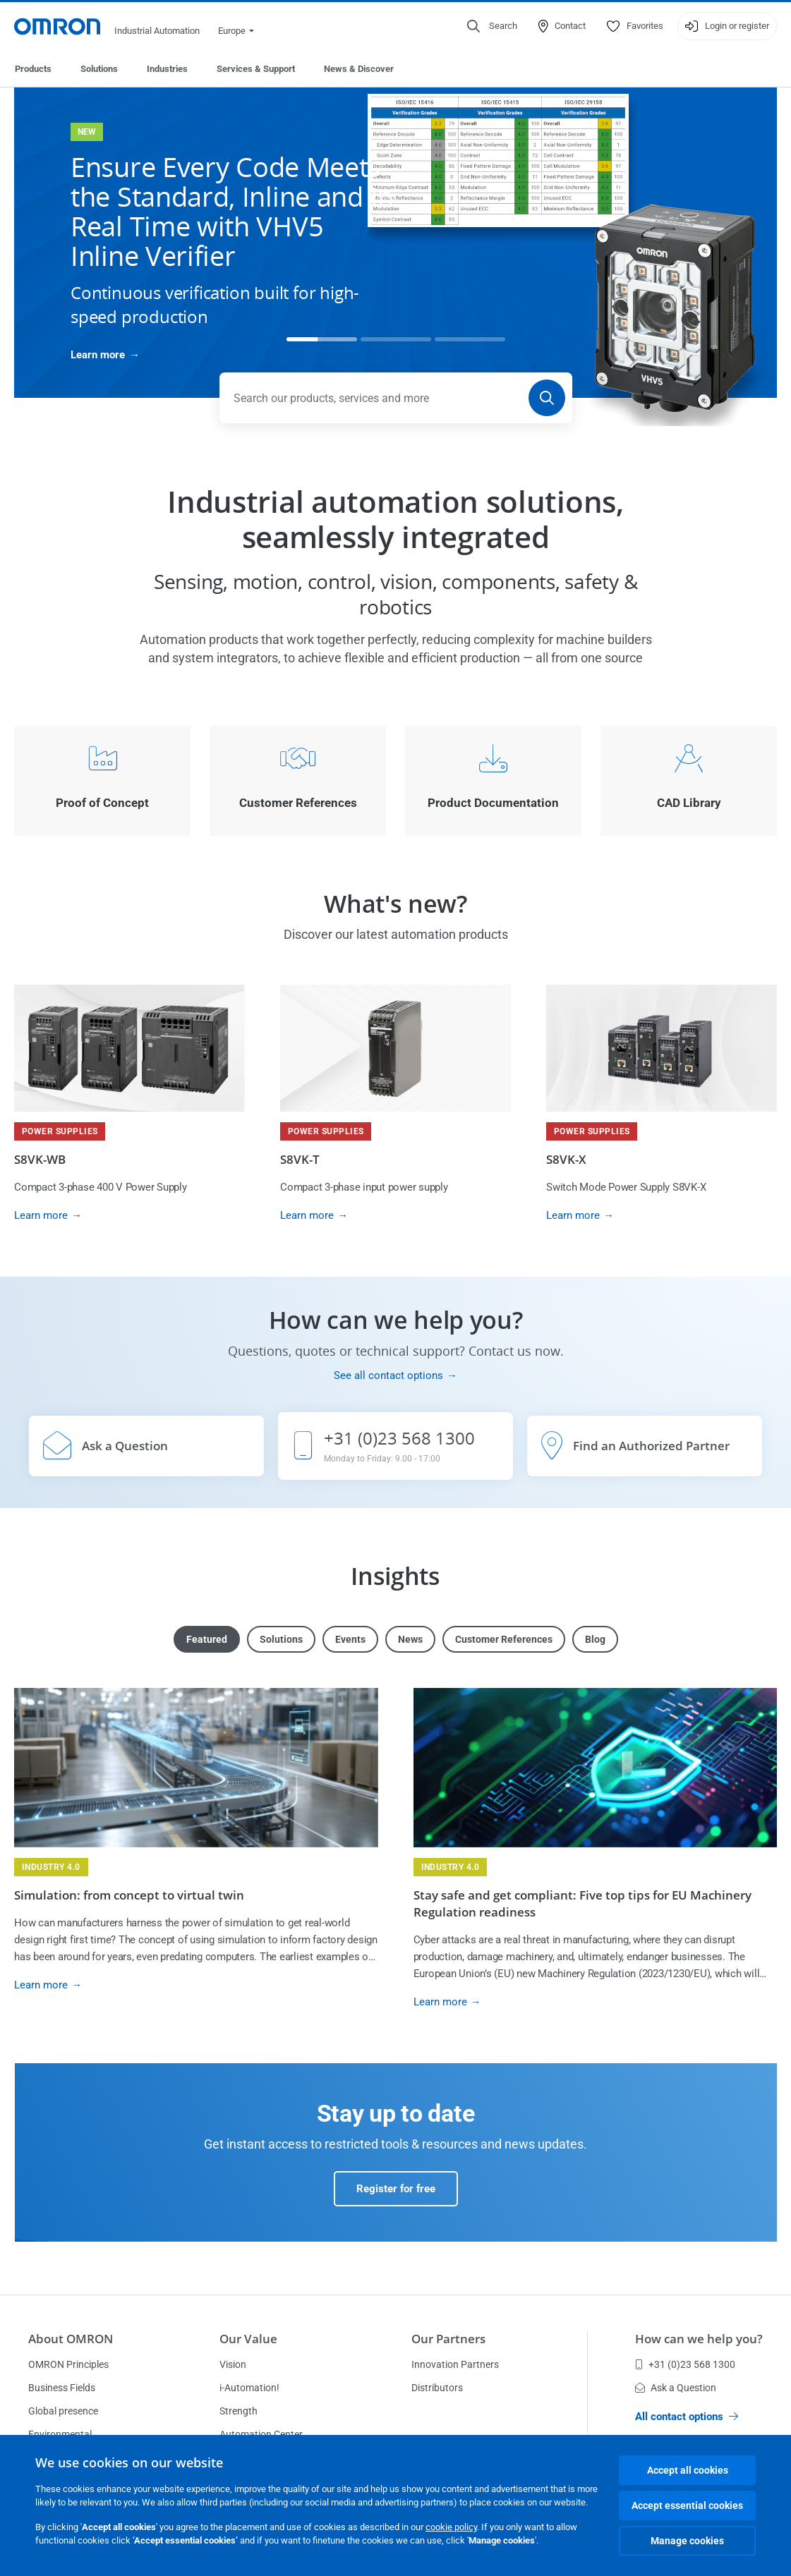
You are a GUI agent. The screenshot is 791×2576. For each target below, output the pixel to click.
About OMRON (70, 2339)
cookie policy (451, 2527)
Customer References (504, 1639)
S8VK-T (300, 1159)
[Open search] (492, 26)
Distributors (437, 2387)
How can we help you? (699, 2339)
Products (33, 68)
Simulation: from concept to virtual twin (129, 1895)
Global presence (63, 2411)
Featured (206, 1639)
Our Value (248, 2339)
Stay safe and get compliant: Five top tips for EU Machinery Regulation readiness (582, 1903)
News (410, 1639)
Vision (232, 2364)
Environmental (60, 2434)
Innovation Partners (455, 2364)
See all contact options (388, 1375)
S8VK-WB (40, 1159)
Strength (238, 2411)
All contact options (686, 2416)
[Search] (547, 397)
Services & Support (256, 68)
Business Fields (61, 2387)
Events (350, 1639)
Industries (167, 68)
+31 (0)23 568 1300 (685, 2364)
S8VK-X (566, 1159)
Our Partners (448, 2339)
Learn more (98, 354)
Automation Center (261, 2434)
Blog (595, 1639)
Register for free (395, 2188)
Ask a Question (675, 2387)
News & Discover (359, 68)
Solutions (99, 68)
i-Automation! (249, 2387)
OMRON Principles (68, 2364)
